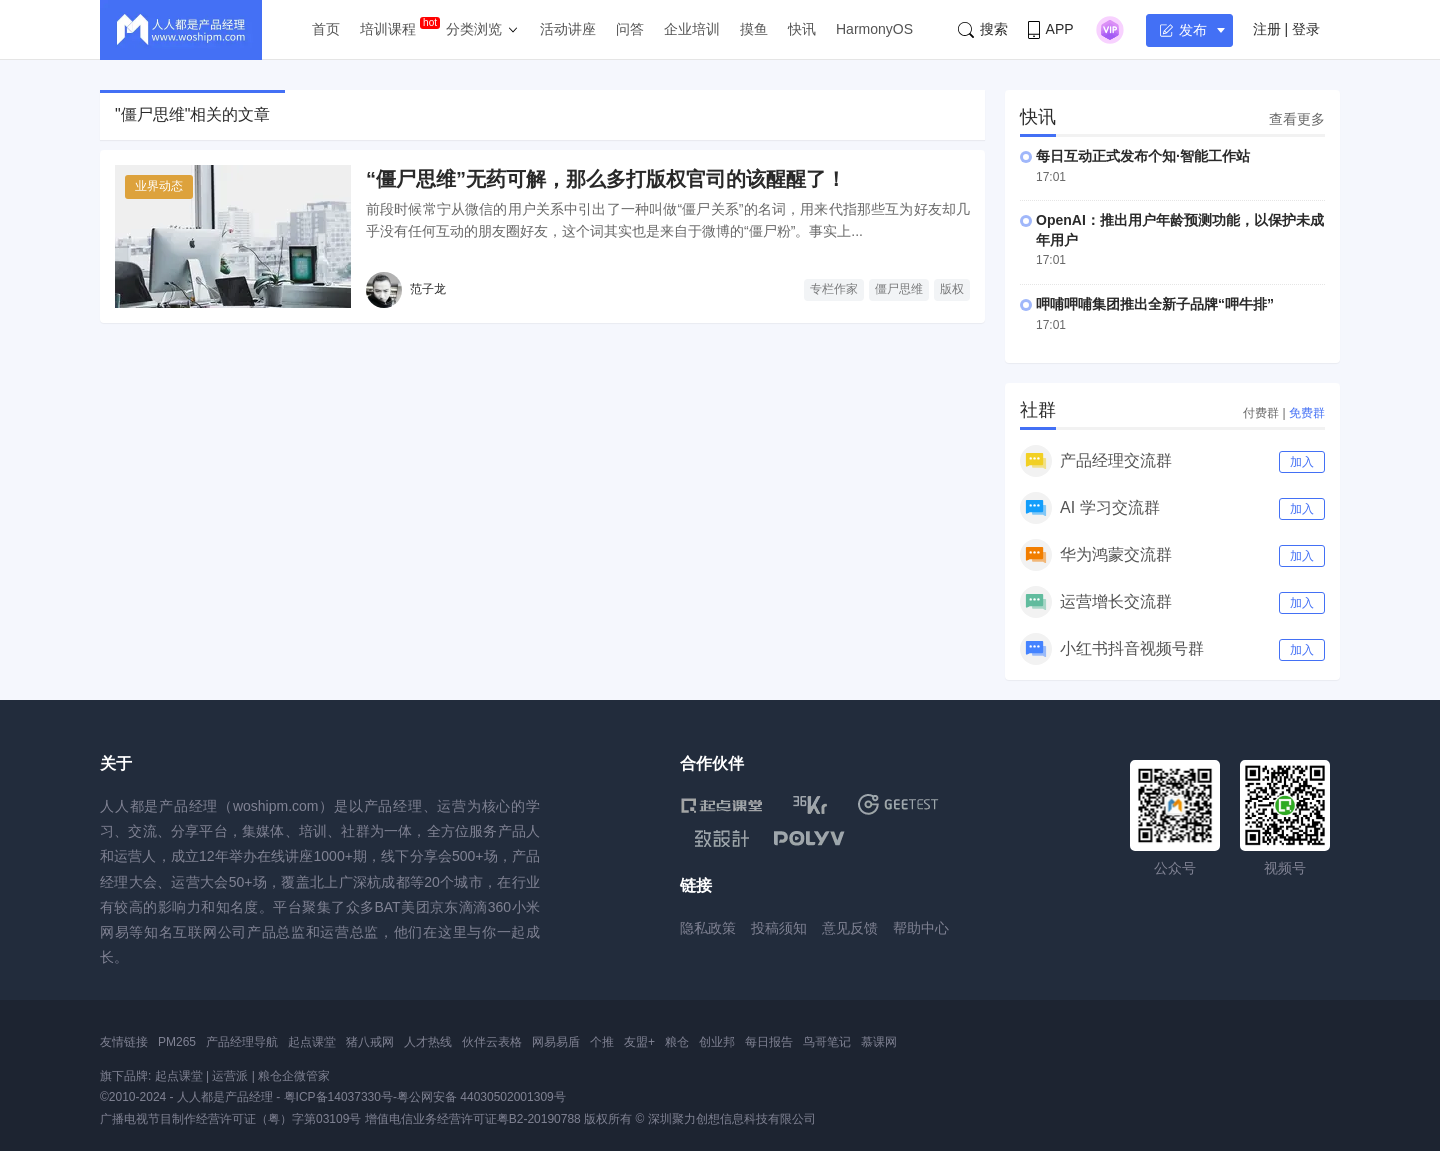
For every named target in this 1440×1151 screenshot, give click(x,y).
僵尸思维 (899, 289)
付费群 (1261, 413)
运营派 (230, 1076)
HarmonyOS (874, 29)
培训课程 (388, 29)
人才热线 (428, 1042)
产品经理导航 (242, 1042)
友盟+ (639, 1042)
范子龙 (428, 289)
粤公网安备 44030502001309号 (481, 1097)
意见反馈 (850, 928)
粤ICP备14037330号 (338, 1097)
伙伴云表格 (492, 1042)
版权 (952, 289)
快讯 (802, 29)
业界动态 (159, 186)
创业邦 (717, 1042)
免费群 (1307, 413)
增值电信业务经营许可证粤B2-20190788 (473, 1119)
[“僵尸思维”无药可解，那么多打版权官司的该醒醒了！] (233, 236)
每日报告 (769, 1042)
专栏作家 (834, 289)
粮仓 (677, 1042)
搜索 (983, 29)
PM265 (177, 1042)
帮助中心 (921, 928)
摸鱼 (754, 29)
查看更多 (1297, 119)
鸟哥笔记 (827, 1042)
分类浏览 (474, 29)
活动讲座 (568, 29)
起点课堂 (312, 1042)
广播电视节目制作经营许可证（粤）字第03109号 (230, 1119)
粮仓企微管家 (294, 1076)
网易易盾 (556, 1042)
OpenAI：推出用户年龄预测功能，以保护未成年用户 (1180, 230)
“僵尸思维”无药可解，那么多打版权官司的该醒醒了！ (606, 179)
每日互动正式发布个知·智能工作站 (1143, 156)
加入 (1302, 462)
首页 (326, 29)
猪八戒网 (370, 1042)
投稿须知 (779, 928)
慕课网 (879, 1042)
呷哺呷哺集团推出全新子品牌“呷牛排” (1155, 304)
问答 (630, 29)
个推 (602, 1042)
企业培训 (692, 29)
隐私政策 (708, 928)
